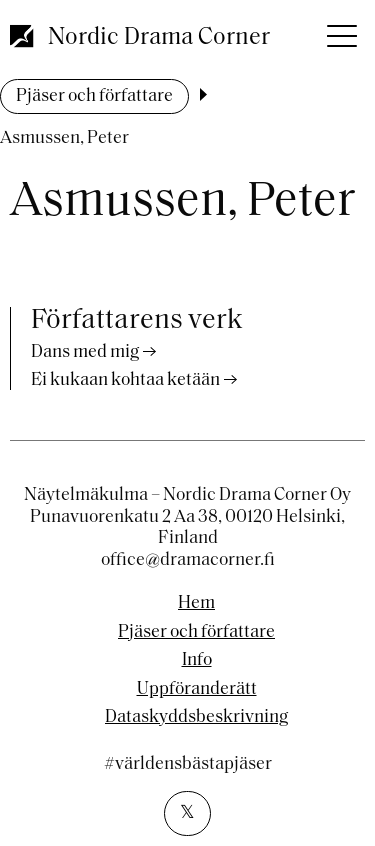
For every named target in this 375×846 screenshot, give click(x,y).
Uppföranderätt (197, 690)
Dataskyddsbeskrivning (196, 718)
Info (197, 661)
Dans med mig (85, 352)
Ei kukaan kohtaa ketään (125, 380)
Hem (196, 604)
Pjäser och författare (94, 96)
